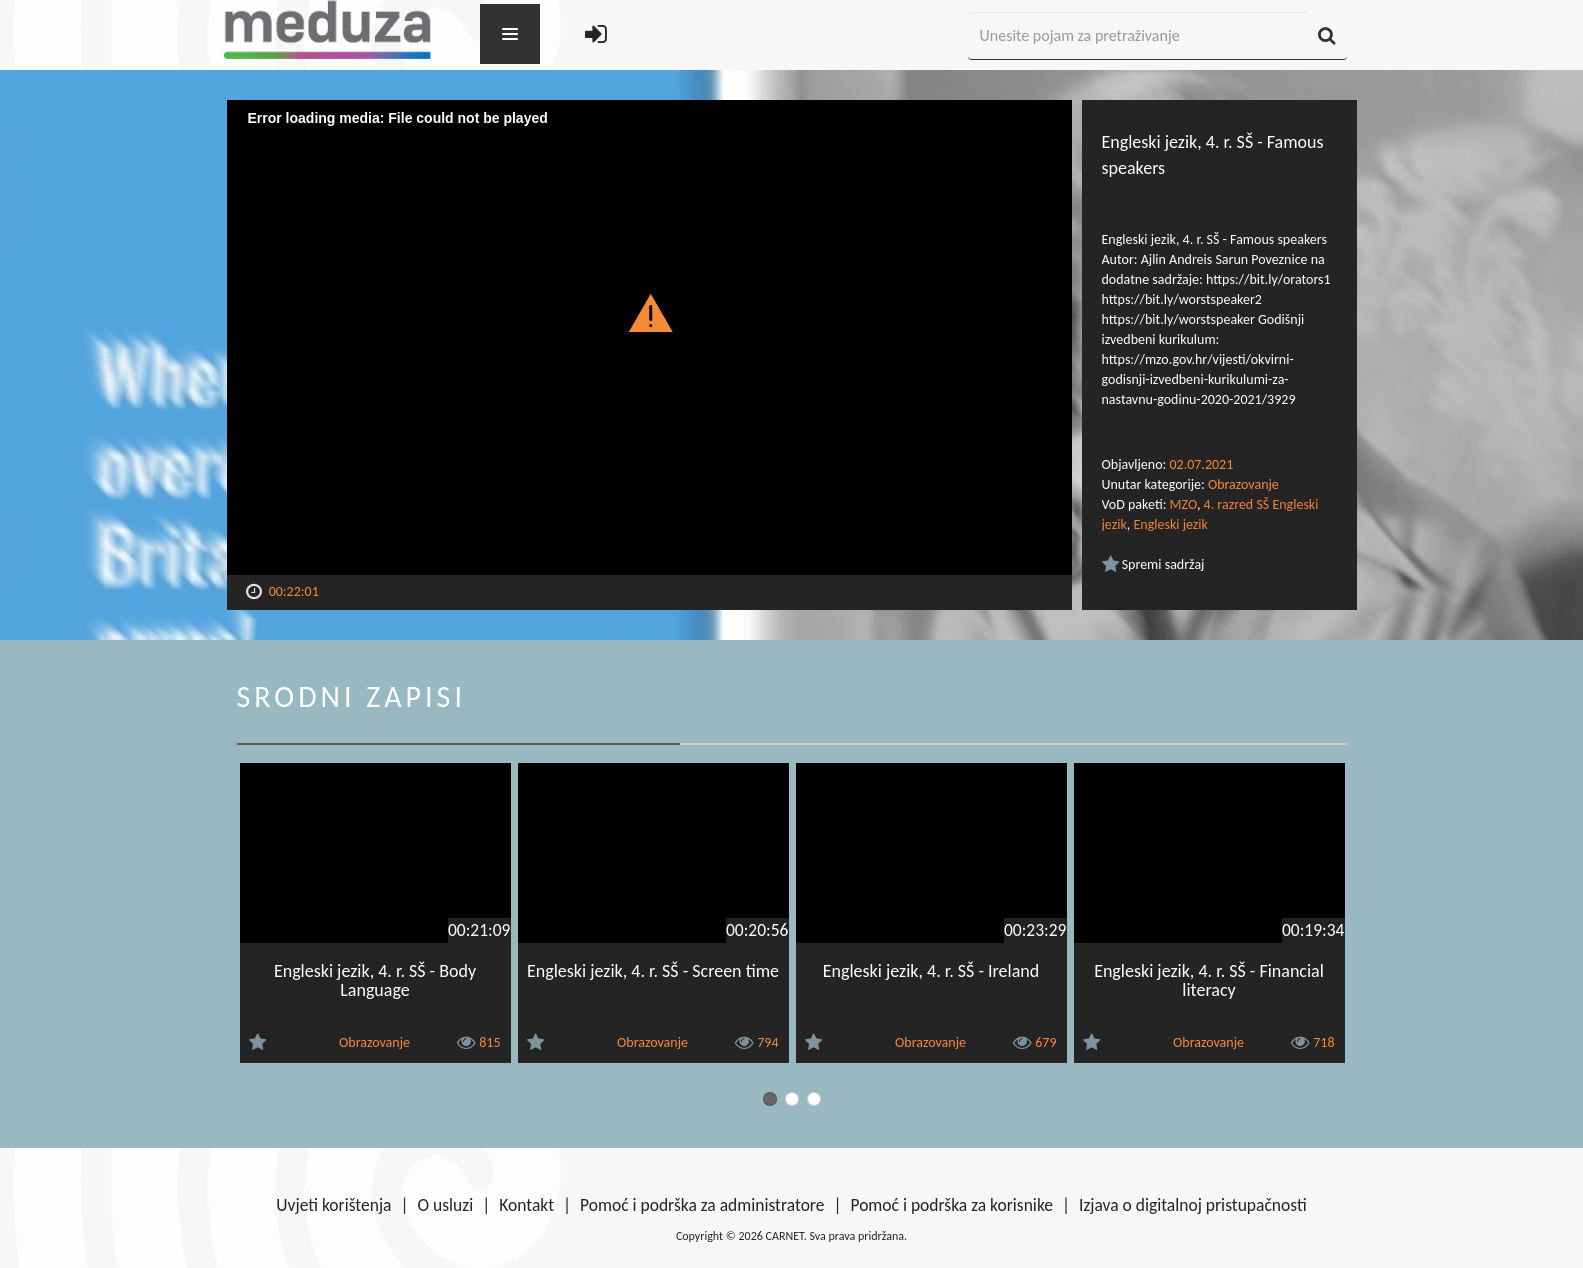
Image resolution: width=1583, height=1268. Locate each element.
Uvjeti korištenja (333, 1205)
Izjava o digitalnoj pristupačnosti (1193, 1205)
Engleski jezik (1170, 524)
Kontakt (526, 1205)
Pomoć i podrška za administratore (702, 1205)
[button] (649, 312)
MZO (1183, 504)
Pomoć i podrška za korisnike (951, 1205)
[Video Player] (649, 337)
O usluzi (446, 1205)
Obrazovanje (1243, 484)
